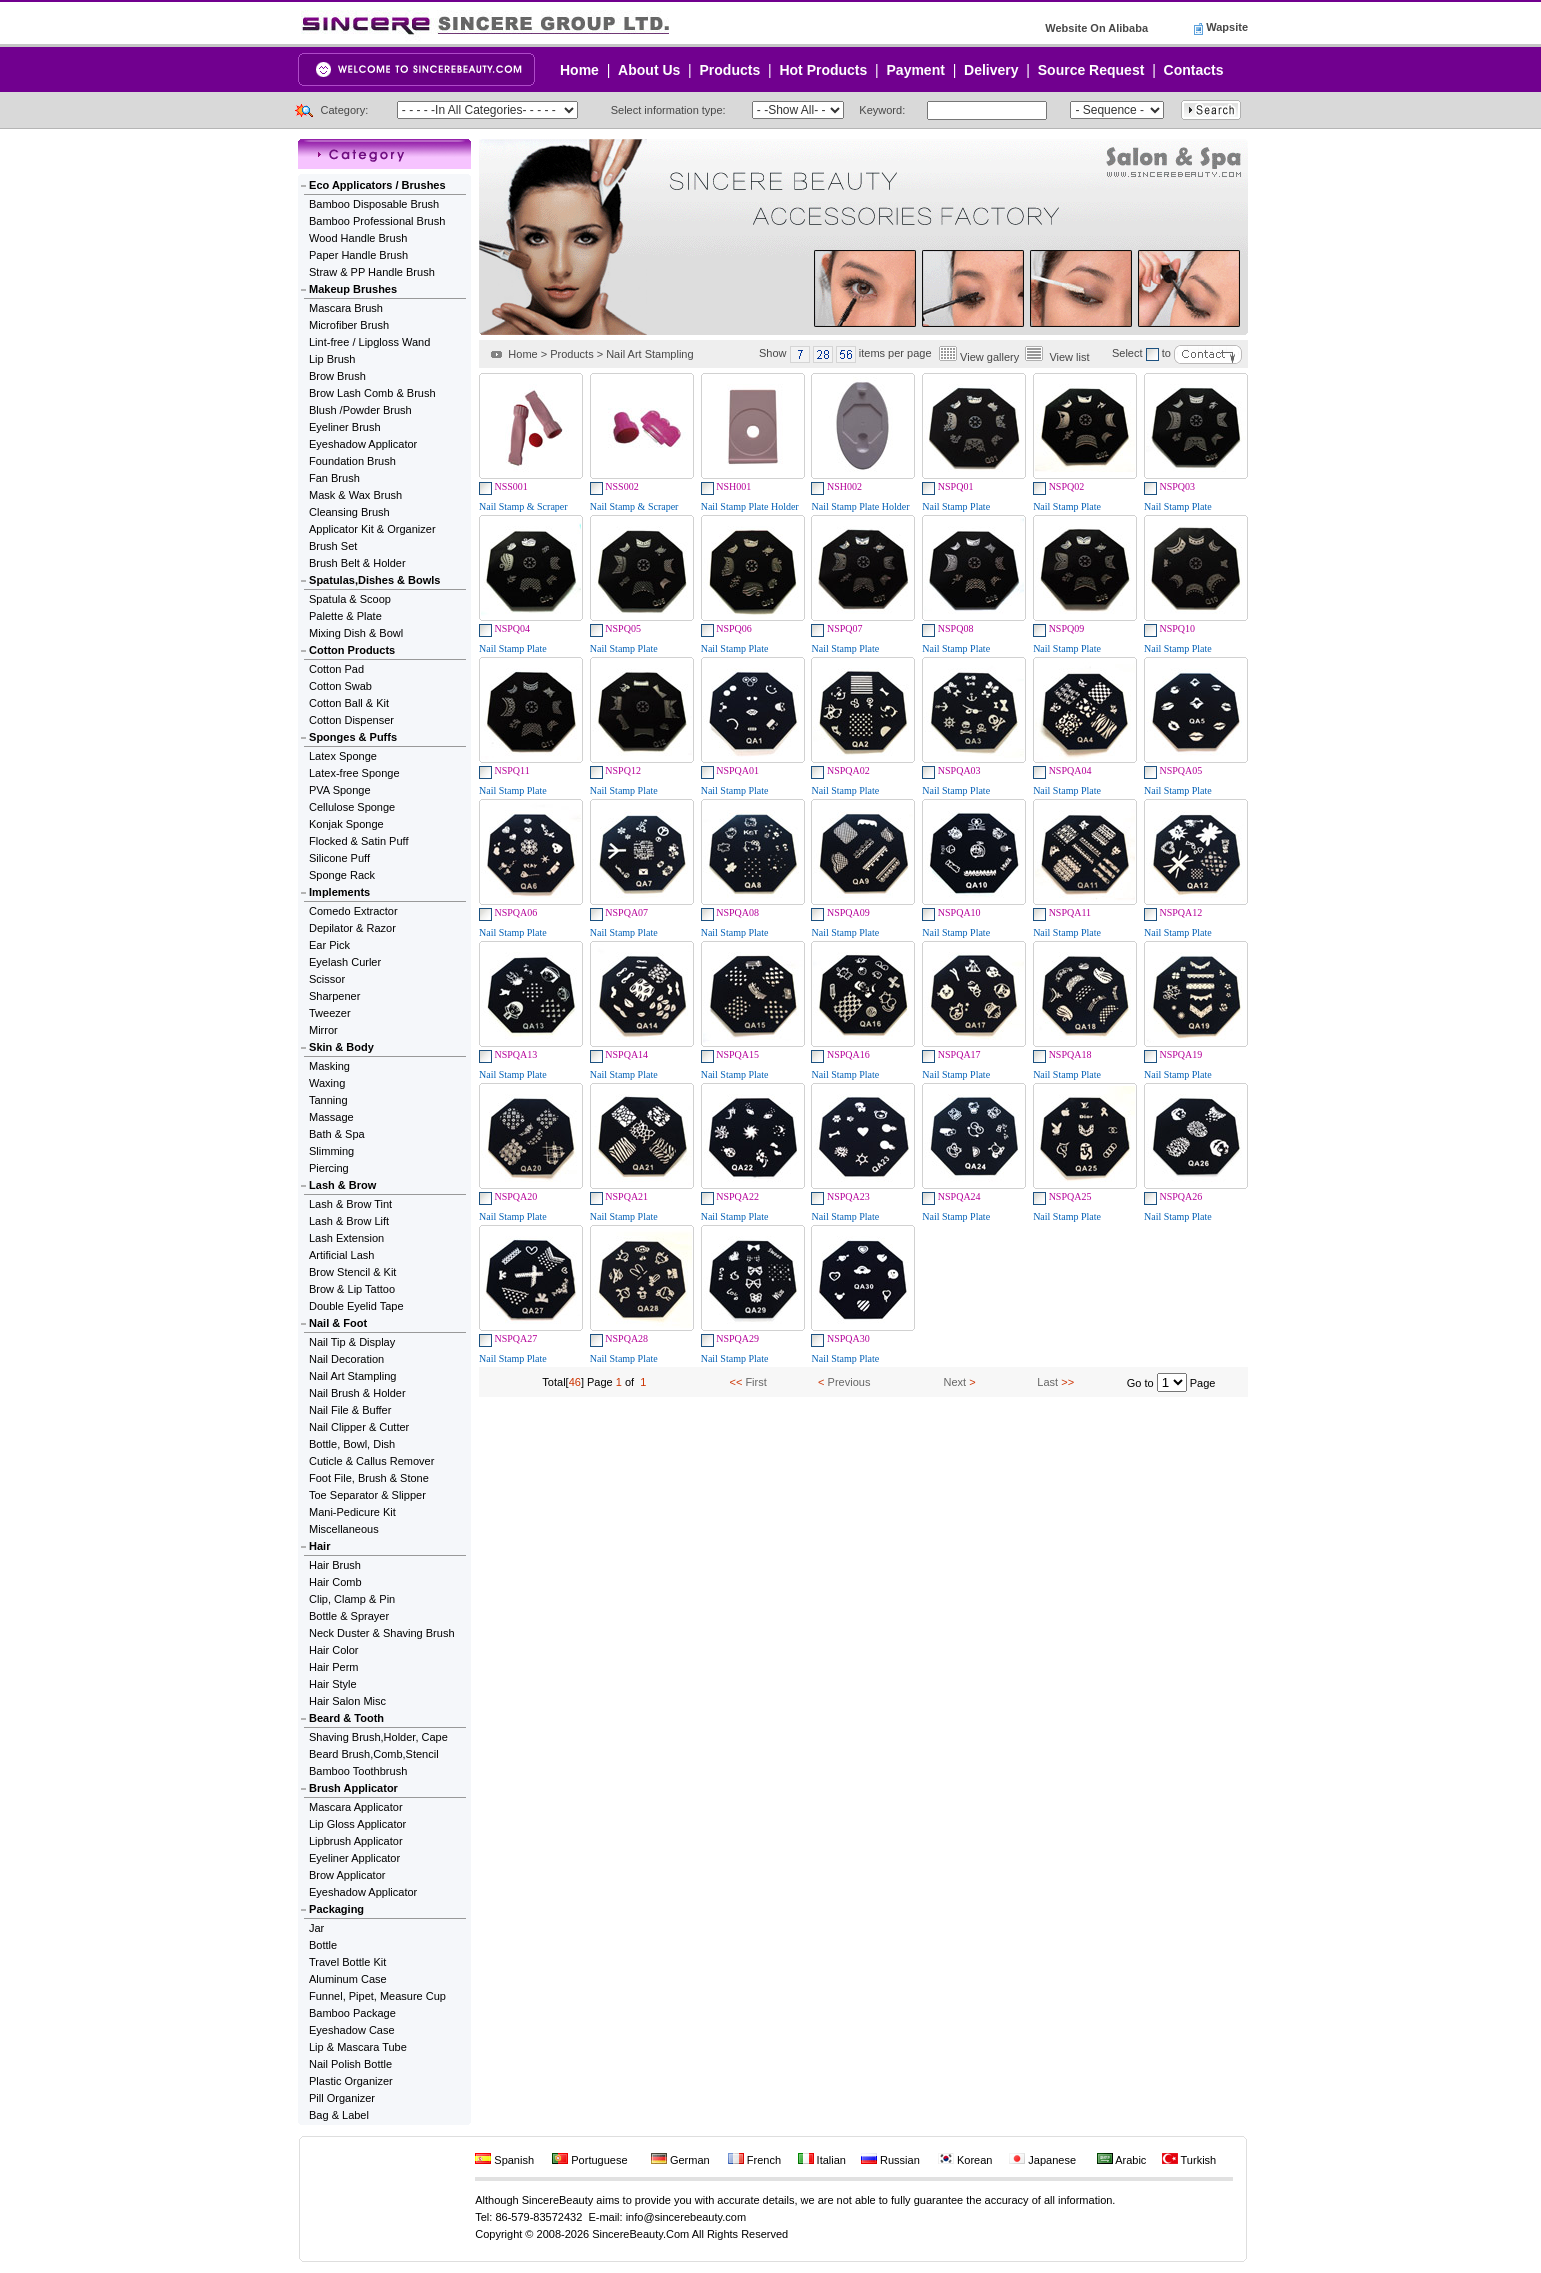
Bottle (323, 1945)
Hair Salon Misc (347, 1701)
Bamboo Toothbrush (358, 1771)
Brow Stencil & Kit (352, 1272)
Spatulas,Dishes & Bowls (374, 580)
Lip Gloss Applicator (357, 1824)
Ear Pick (329, 945)
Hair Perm (334, 1667)
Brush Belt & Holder (357, 563)
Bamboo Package (352, 2013)
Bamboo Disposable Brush (374, 204)
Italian (822, 2160)
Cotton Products (352, 650)
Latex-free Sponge (354, 773)
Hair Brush (335, 1565)
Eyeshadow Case (352, 2030)
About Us (649, 70)
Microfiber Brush (349, 325)
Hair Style (333, 1684)
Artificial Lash (341, 1255)
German (680, 2160)
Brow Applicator (347, 1875)
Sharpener (334, 996)
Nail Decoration (346, 1359)
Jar (316, 1928)
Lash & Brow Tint (350, 1204)
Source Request (1091, 70)
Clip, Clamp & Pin (352, 1599)
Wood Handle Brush (358, 238)
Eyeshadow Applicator (363, 444)
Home (579, 70)
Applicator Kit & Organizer (372, 529)
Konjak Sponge (346, 824)
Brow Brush (337, 376)
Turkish (1189, 2160)
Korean (965, 2160)
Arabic (1122, 2160)
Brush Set (333, 546)
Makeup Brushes (353, 289)
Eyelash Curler (345, 962)
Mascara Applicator (356, 1807)
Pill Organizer (342, 2098)
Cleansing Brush (349, 512)
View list (1069, 357)
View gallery (989, 357)
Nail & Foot (338, 1323)
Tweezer (330, 1013)
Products (730, 70)
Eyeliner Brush (345, 427)
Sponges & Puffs (353, 737)
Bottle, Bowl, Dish (352, 1444)
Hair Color (334, 1650)
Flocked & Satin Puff (358, 841)
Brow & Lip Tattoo (352, 1289)
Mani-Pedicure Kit (352, 1512)
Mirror (323, 1030)
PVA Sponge (340, 790)
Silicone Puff (339, 858)
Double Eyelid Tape (356, 1306)
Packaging (336, 1909)
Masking (329, 1066)
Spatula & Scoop (350, 599)
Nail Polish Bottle (350, 2064)
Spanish (504, 2160)
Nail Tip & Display (352, 1342)
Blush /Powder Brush (360, 410)
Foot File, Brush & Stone (369, 1478)
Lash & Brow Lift (349, 1221)
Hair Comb (335, 1582)
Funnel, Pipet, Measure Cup (377, 1996)
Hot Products (823, 70)
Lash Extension (346, 1238)
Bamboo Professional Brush (377, 221)
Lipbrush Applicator (356, 1841)
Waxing (327, 1083)
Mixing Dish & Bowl (356, 633)
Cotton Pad (336, 669)
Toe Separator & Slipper (367, 1495)
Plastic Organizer (351, 2081)
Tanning (328, 1100)
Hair (319, 1546)
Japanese (1042, 2160)
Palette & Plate (345, 616)
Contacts (1194, 70)
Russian (890, 2160)
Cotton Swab (340, 686)
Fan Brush (334, 478)
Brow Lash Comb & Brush (372, 393)
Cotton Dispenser (351, 720)
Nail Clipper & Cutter (359, 1427)
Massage (331, 1117)
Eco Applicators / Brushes (377, 185)
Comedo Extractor (353, 911)
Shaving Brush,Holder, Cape (378, 1737)
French (754, 2160)
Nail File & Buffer (350, 1410)
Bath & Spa (337, 1134)
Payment (916, 70)
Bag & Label (339, 2115)
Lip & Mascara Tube (358, 2047)
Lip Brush (332, 359)
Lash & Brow (342, 1185)
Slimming (331, 1151)
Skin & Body (341, 1047)
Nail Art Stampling (352, 1376)
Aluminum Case (348, 1979)
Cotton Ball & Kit (349, 703)
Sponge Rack (342, 875)
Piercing (329, 1168)
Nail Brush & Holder (357, 1393)
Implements (339, 892)
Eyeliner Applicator (354, 1858)
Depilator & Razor (352, 928)
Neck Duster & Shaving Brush (382, 1633)
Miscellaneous (344, 1529)
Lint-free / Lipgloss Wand (369, 342)
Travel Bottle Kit (347, 1962)
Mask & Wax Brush (355, 495)
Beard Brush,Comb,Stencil (374, 1754)
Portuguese (589, 2160)
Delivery (991, 70)
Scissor (327, 979)
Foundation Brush (352, 461)
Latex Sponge (343, 756)
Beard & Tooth (346, 1718)
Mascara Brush (346, 308)
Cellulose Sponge (352, 807)
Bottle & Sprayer (349, 1616)
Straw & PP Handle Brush (372, 272)
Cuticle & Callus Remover (371, 1461)
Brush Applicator (353, 1788)
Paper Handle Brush (358, 255)
